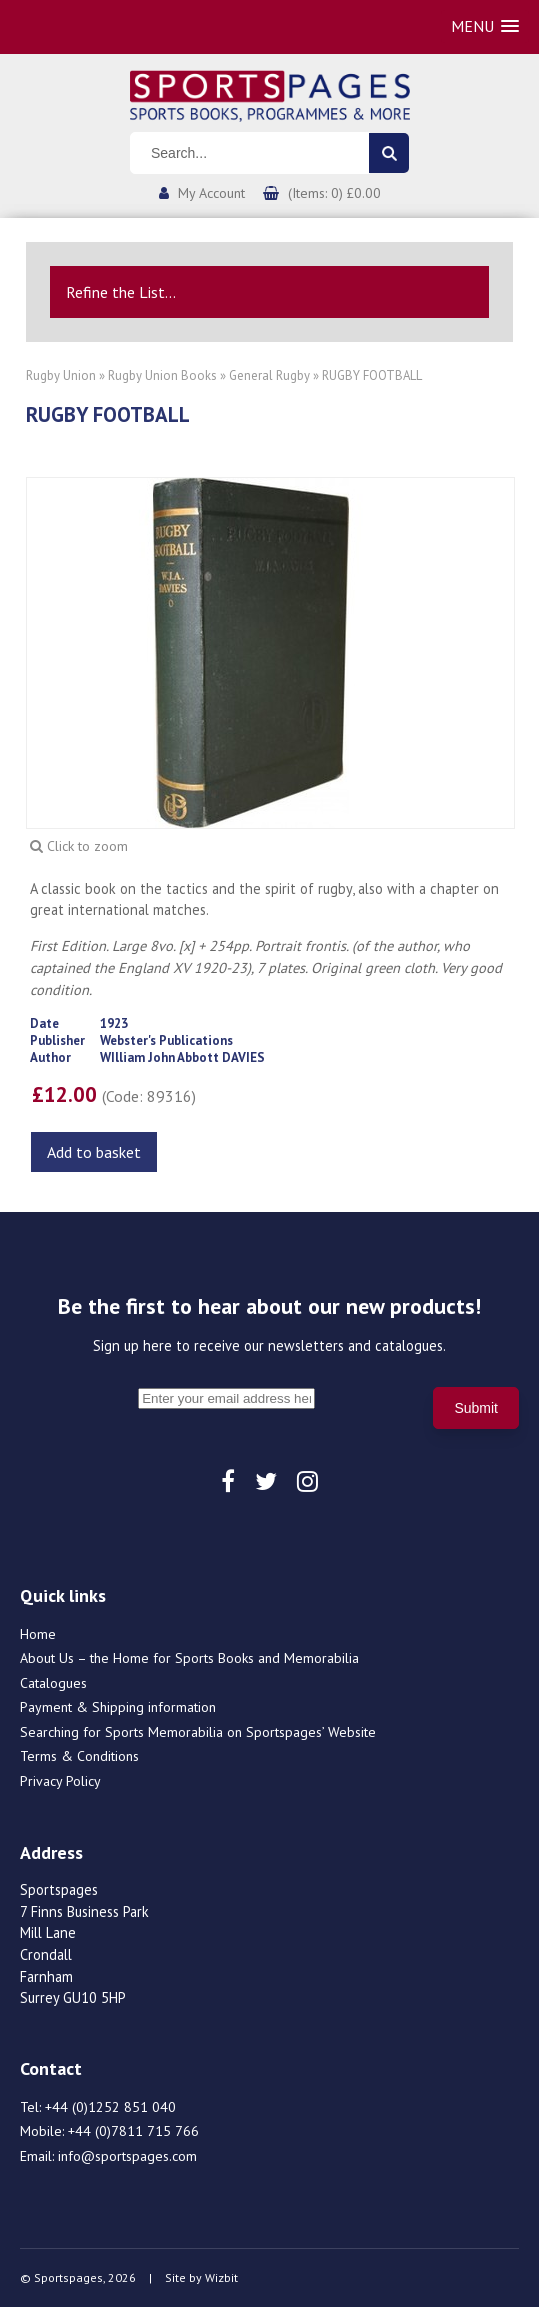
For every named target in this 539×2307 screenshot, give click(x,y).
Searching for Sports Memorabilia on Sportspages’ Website (198, 1732)
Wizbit (221, 2277)
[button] (485, 26)
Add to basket (94, 1152)
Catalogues (53, 1683)
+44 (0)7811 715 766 (133, 2131)
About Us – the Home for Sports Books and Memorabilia (189, 1658)
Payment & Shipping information (118, 1707)
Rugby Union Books (162, 375)
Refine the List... (121, 292)
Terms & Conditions (79, 1756)
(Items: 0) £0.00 (334, 193)
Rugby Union (61, 375)
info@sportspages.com (127, 2156)
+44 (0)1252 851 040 (110, 2107)
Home (38, 1634)
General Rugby (269, 375)
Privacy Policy (60, 1781)
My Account (211, 193)
